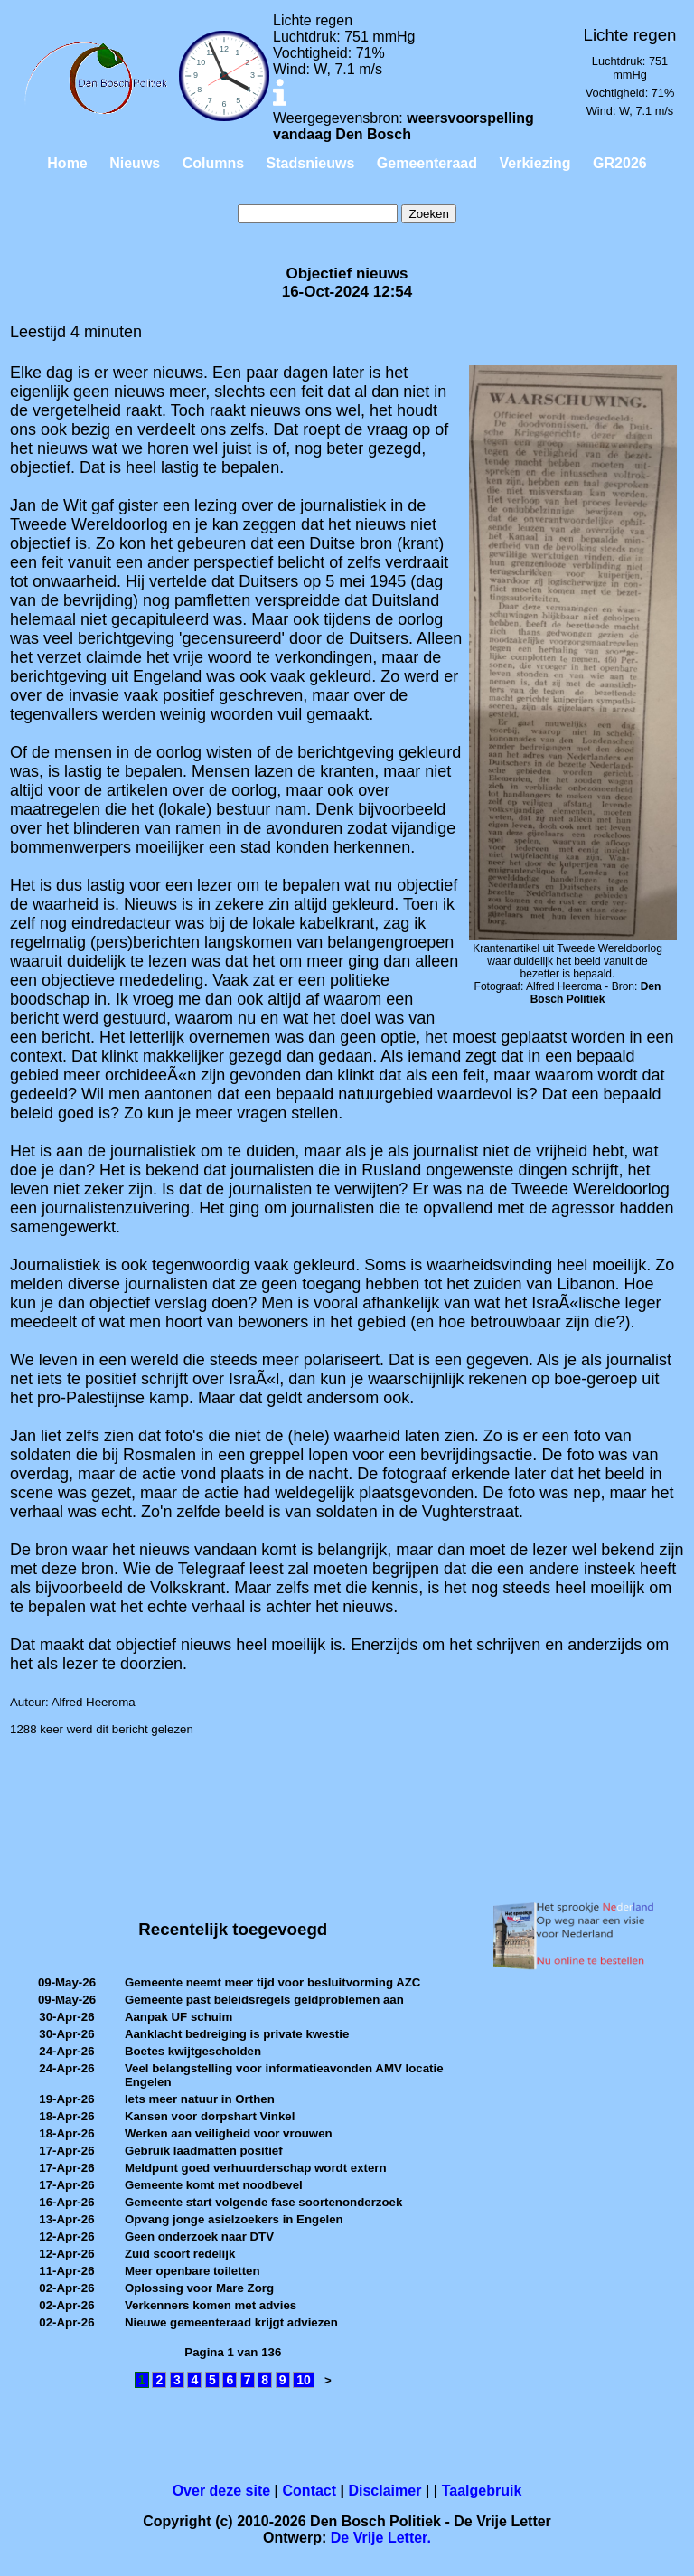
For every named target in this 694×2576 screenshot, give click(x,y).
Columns (213, 163)
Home (67, 163)
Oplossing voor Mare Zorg (199, 2288)
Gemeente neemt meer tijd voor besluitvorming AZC (273, 1982)
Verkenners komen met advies (210, 2305)
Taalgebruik (482, 2490)
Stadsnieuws (311, 163)
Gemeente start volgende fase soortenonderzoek (263, 2202)
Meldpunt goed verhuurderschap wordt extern (256, 2168)
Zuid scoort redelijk (180, 2253)
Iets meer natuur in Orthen (200, 2099)
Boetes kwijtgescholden (193, 2051)
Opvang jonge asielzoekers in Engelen (234, 2219)
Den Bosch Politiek (595, 992)
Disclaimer (384, 2490)
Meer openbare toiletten (192, 2271)
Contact (310, 2490)
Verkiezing (534, 163)
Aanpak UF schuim (178, 2017)
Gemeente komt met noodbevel (214, 2185)
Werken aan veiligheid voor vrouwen (229, 2133)
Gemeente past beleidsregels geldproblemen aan (264, 1999)
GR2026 (620, 163)
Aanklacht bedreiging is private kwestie (237, 2034)
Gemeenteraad (427, 163)
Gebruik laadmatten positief (204, 2150)
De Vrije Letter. (381, 2537)
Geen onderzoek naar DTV (199, 2236)
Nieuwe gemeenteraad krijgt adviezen (231, 2322)
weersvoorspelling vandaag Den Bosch (403, 126)
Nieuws (134, 163)
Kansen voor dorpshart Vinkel (210, 2116)
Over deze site (222, 2490)
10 (303, 2380)
